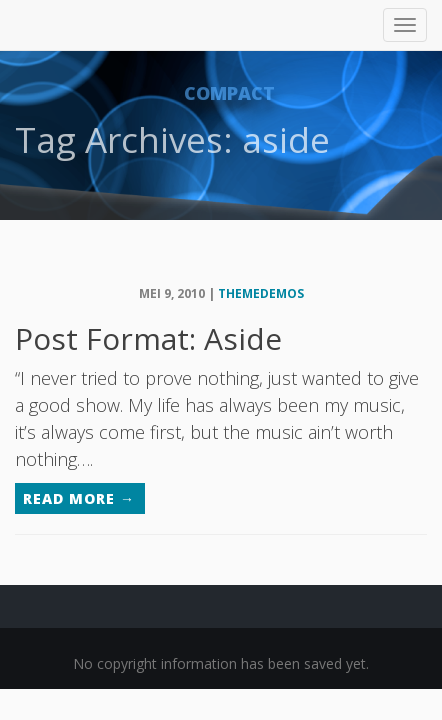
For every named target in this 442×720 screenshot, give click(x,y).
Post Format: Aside (148, 338)
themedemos (261, 293)
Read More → (79, 498)
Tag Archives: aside (172, 139)
